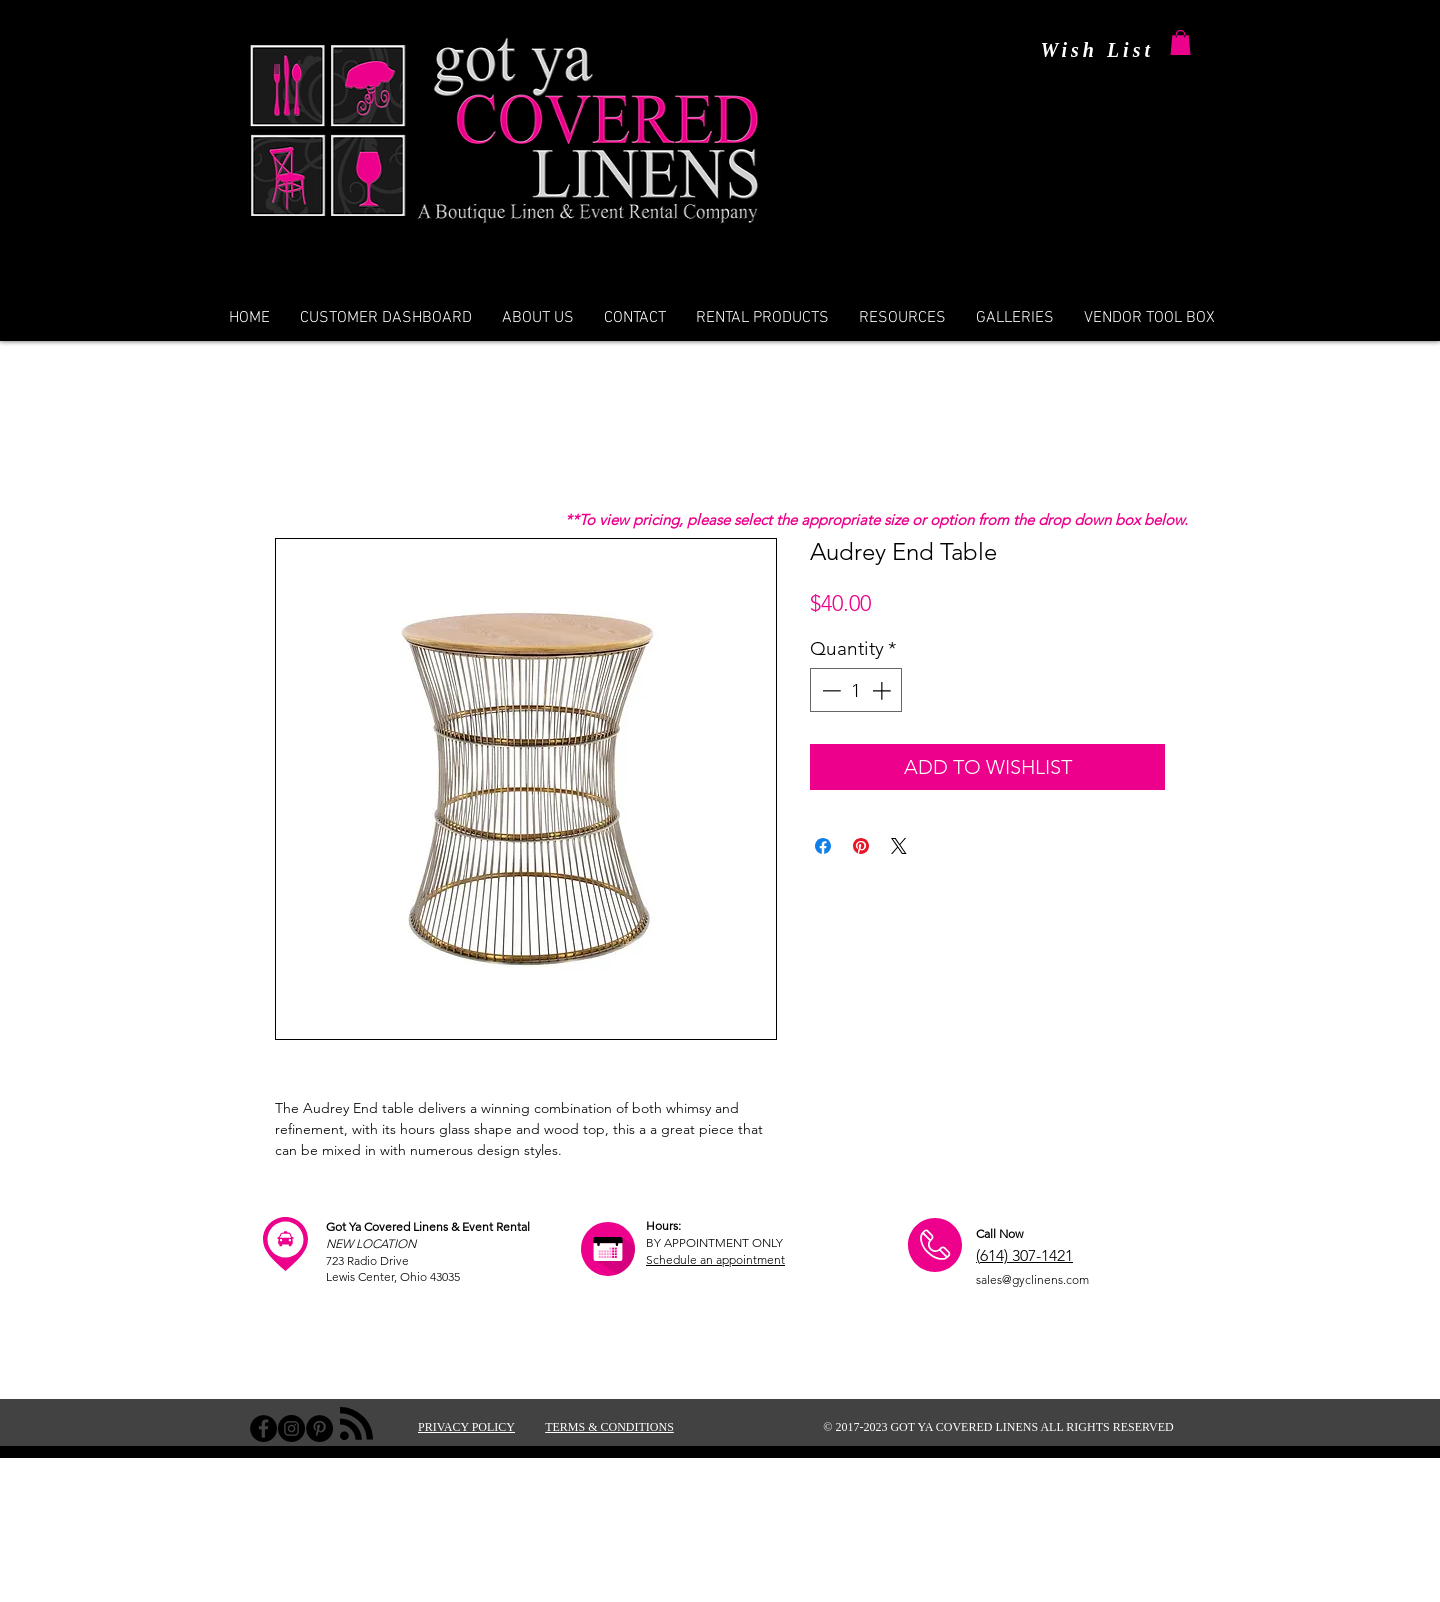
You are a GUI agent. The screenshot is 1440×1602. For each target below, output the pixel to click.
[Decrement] (829, 690)
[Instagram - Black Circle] (291, 1428)
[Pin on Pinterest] (861, 846)
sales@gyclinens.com (1032, 1279)
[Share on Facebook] (823, 846)
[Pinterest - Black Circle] (319, 1428)
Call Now (999, 1233)
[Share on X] (899, 846)
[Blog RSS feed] (356, 1424)
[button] (1180, 42)
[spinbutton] (856, 690)
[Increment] (883, 690)
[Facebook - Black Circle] (263, 1428)
